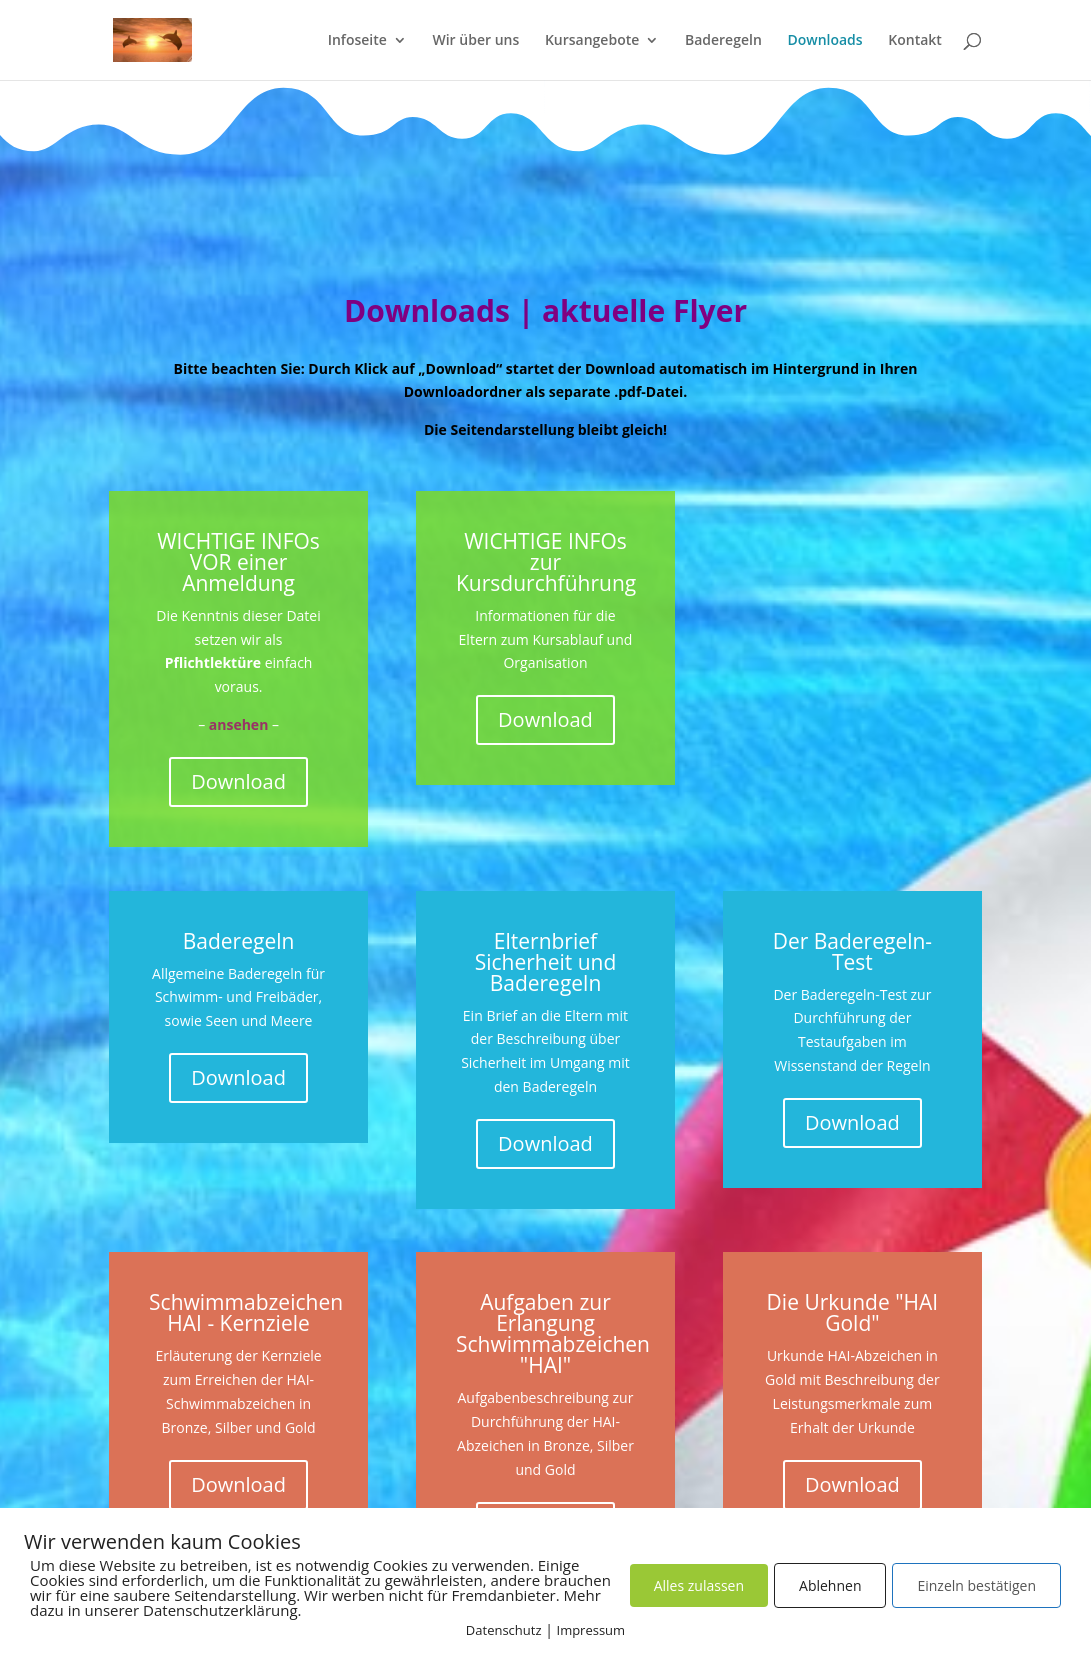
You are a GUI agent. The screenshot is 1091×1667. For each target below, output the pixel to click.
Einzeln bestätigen (976, 1585)
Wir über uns (475, 41)
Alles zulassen (699, 1585)
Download (238, 781)
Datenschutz (504, 1630)
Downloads (824, 41)
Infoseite (357, 41)
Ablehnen (830, 1585)
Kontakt (915, 41)
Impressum (591, 1630)
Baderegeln (723, 41)
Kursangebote (592, 41)
